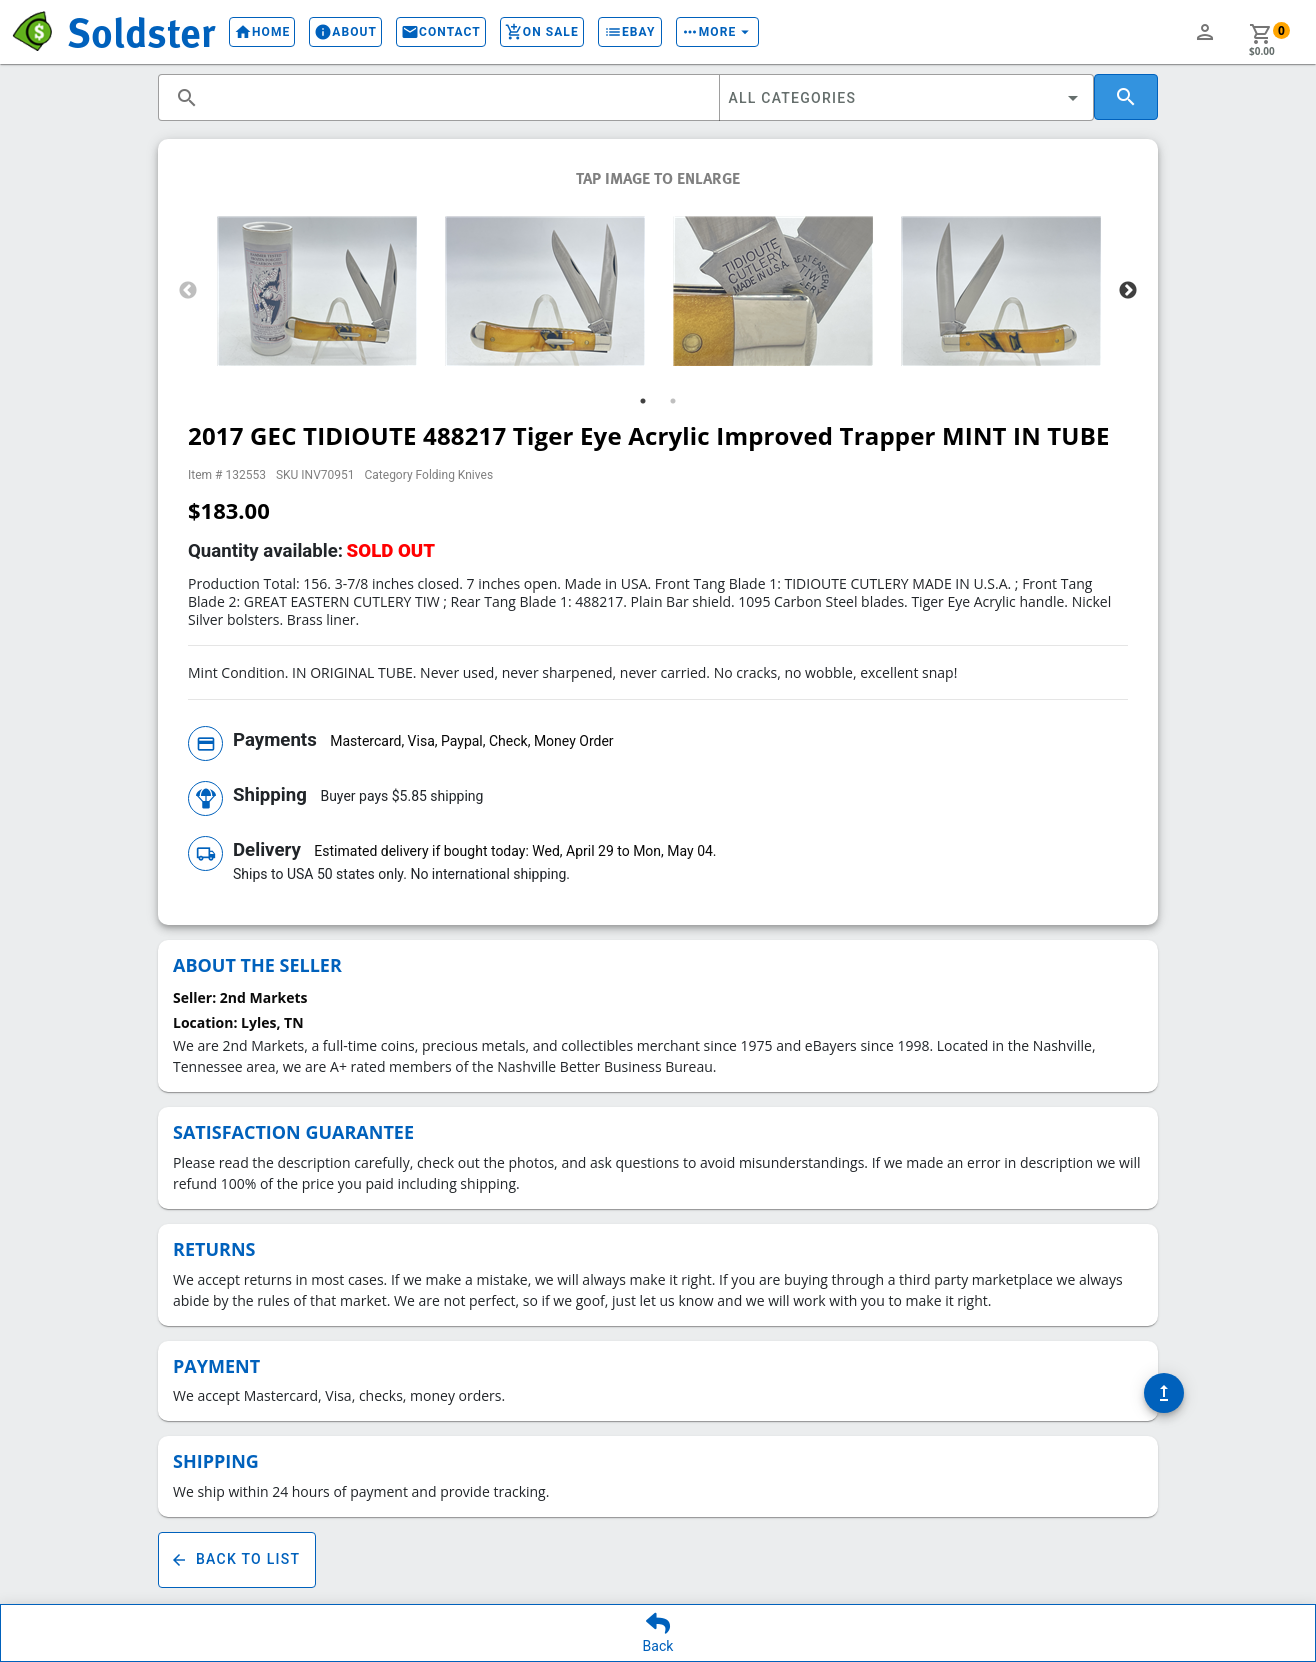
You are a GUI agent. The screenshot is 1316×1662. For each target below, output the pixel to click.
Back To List (237, 1560)
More (718, 32)
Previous (188, 291)
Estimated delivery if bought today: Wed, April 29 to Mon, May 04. (515, 851)
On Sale (542, 32)
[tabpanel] (317, 291)
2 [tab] (673, 401)
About (345, 32)
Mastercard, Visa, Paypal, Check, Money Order (471, 741)
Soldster (141, 31)
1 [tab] (643, 401)
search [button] (187, 98)
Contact (441, 32)
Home (262, 32)
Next (1128, 291)
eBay (630, 32)
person (1205, 32)
